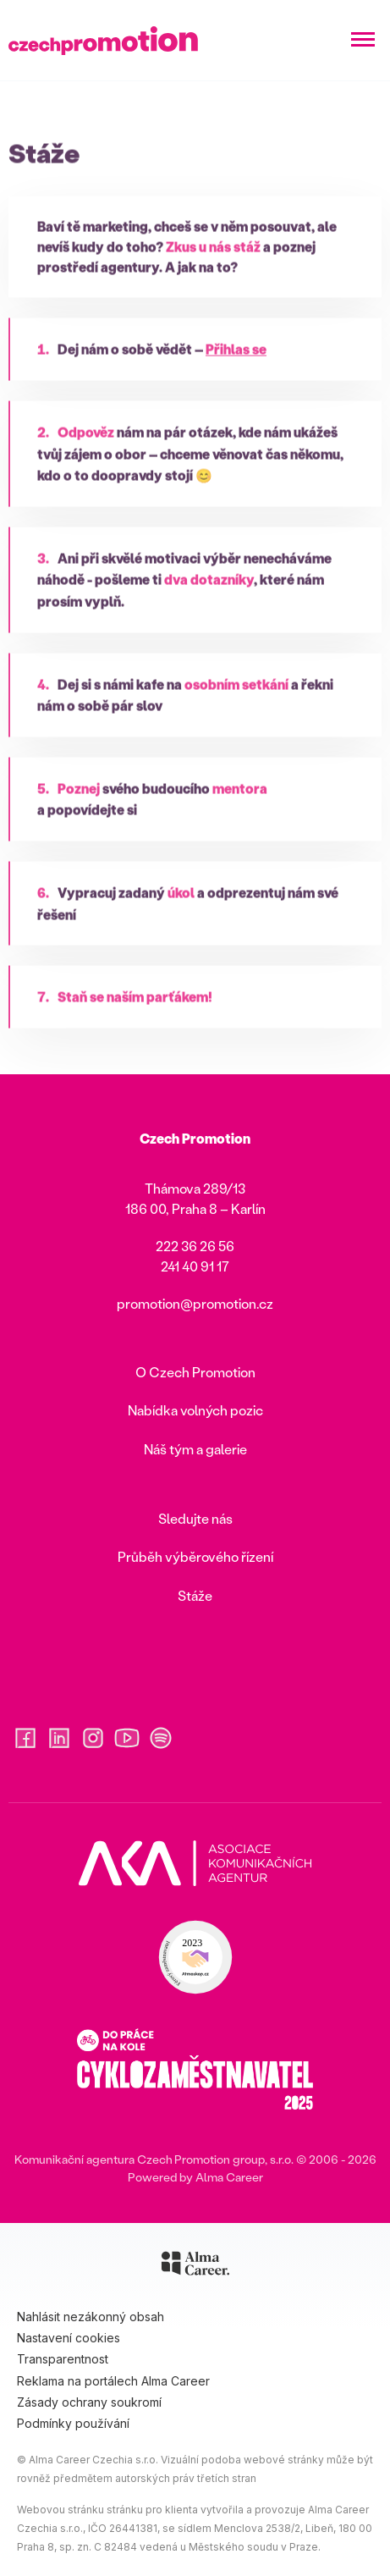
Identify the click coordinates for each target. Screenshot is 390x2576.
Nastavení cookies (68, 2338)
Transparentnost (62, 2359)
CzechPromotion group (201, 2159)
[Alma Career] (195, 2266)
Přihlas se (236, 372)
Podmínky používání (73, 2423)
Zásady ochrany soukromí (89, 2402)
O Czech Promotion (195, 1372)
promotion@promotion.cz (195, 1303)
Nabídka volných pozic (195, 1410)
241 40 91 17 (195, 1266)
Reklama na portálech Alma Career (113, 2381)
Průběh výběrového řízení (195, 1556)
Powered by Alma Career (195, 2177)
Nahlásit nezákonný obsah (90, 2316)
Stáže (195, 1595)
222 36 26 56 (195, 1246)
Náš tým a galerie (195, 1449)
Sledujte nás (195, 1518)
